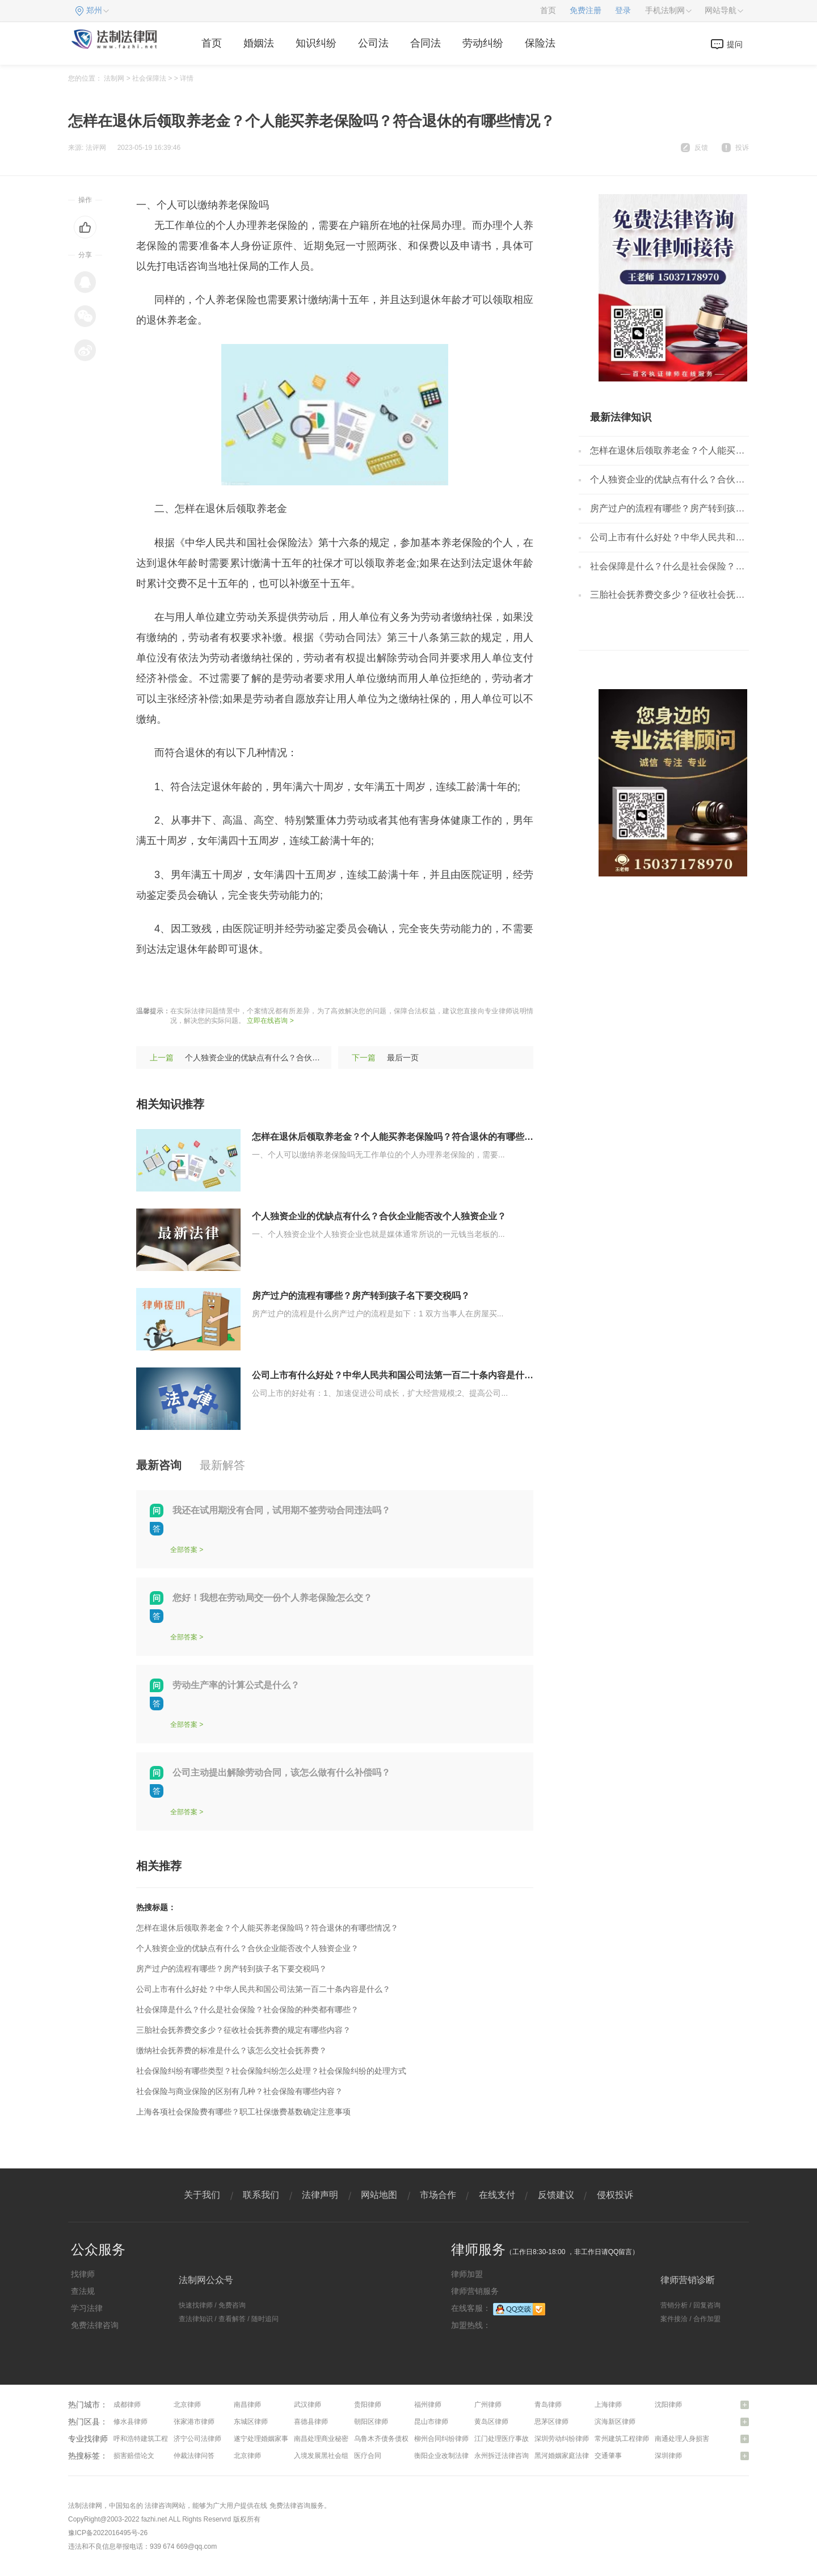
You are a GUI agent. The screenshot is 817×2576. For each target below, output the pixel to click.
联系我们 (261, 2195)
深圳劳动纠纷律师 (561, 2439)
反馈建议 (556, 2195)
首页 (548, 10)
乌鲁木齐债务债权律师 (388, 2439)
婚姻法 (258, 43)
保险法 (540, 43)
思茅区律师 (551, 2422)
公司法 (373, 43)
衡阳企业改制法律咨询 (448, 2456)
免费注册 (585, 10)
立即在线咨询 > (270, 1021)
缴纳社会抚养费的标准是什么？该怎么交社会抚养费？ (231, 2050)
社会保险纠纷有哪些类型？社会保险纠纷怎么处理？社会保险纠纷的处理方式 (271, 2070)
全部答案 (183, 1550)
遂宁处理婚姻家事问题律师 (274, 2439)
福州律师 (427, 2405)
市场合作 (438, 2195)
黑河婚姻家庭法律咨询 (568, 2456)
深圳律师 (668, 2456)
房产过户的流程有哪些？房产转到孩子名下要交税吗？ (361, 1295)
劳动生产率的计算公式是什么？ (236, 1685)
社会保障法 (149, 78)
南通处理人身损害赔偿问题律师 (702, 2439)
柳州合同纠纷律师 (441, 2439)
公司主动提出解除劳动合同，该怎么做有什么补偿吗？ (281, 1772)
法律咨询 (158, 2506)
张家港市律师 (194, 2422)
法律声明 (320, 2195)
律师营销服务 (475, 2291)
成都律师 (127, 2405)
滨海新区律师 (615, 2422)
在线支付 (497, 2195)
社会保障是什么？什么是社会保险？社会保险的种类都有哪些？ (247, 2009)
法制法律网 (85, 2506)
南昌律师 (247, 2405)
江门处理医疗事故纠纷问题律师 (522, 2439)
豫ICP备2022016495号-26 (108, 2533)
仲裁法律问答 (194, 2456)
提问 (735, 44)
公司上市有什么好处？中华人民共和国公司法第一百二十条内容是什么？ (397, 1375)
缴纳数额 (277, 982)
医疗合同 (367, 2456)
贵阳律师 (367, 2405)
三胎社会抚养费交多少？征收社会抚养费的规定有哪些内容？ (243, 2029)
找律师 (83, 2274)
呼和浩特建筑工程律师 (147, 2439)
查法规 (83, 2291)
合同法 (425, 43)
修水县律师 (130, 2422)
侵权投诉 (615, 2195)
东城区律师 (251, 2422)
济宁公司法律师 (197, 2439)
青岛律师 (548, 2405)
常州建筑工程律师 (622, 2439)
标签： (151, 982)
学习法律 (87, 2308)
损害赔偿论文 (133, 2456)
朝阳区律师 (371, 2422)
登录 (623, 10)
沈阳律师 (668, 2405)
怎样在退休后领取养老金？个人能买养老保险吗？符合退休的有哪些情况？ (401, 1137)
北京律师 (187, 2405)
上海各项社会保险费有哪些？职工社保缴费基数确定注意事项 (243, 2111)
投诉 (742, 148)
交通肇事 (608, 2456)
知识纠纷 (316, 43)
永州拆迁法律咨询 (501, 2456)
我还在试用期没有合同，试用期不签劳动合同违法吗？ (281, 1510)
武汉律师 (307, 2405)
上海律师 (608, 2405)
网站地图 (379, 2195)
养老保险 (190, 982)
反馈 (701, 148)
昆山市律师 (431, 2422)
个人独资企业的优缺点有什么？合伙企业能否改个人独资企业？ (296, 1057)
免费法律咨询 (95, 2325)
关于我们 (202, 2195)
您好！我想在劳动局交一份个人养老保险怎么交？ (272, 1597)
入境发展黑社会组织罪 (328, 2456)
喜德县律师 (311, 2422)
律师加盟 (467, 2274)
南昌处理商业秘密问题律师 (335, 2439)
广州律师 (488, 2405)
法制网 (114, 78)
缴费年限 (233, 982)
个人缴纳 (321, 982)
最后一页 (403, 1057)
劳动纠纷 (482, 43)
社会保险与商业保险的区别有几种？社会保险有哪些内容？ (239, 2091)
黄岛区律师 (491, 2422)
